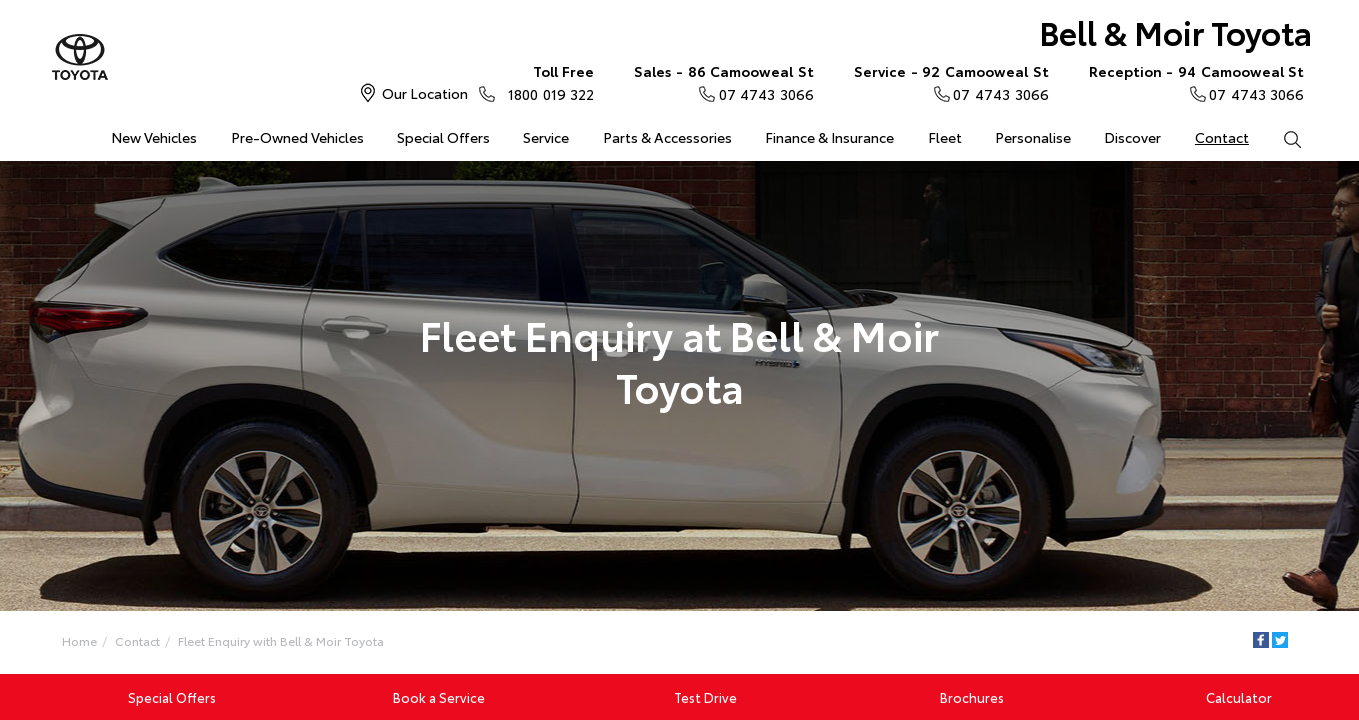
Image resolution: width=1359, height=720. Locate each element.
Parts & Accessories (667, 137)
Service (546, 137)
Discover (1132, 137)
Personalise (1033, 137)
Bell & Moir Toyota (1175, 31)
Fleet (945, 137)
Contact (1222, 137)
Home (61, 133)
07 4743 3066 (724, 82)
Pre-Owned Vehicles (297, 137)
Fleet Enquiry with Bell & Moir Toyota (281, 640)
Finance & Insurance (829, 137)
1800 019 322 (546, 82)
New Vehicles (154, 137)
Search (1284, 138)
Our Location (425, 93)
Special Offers (443, 137)
